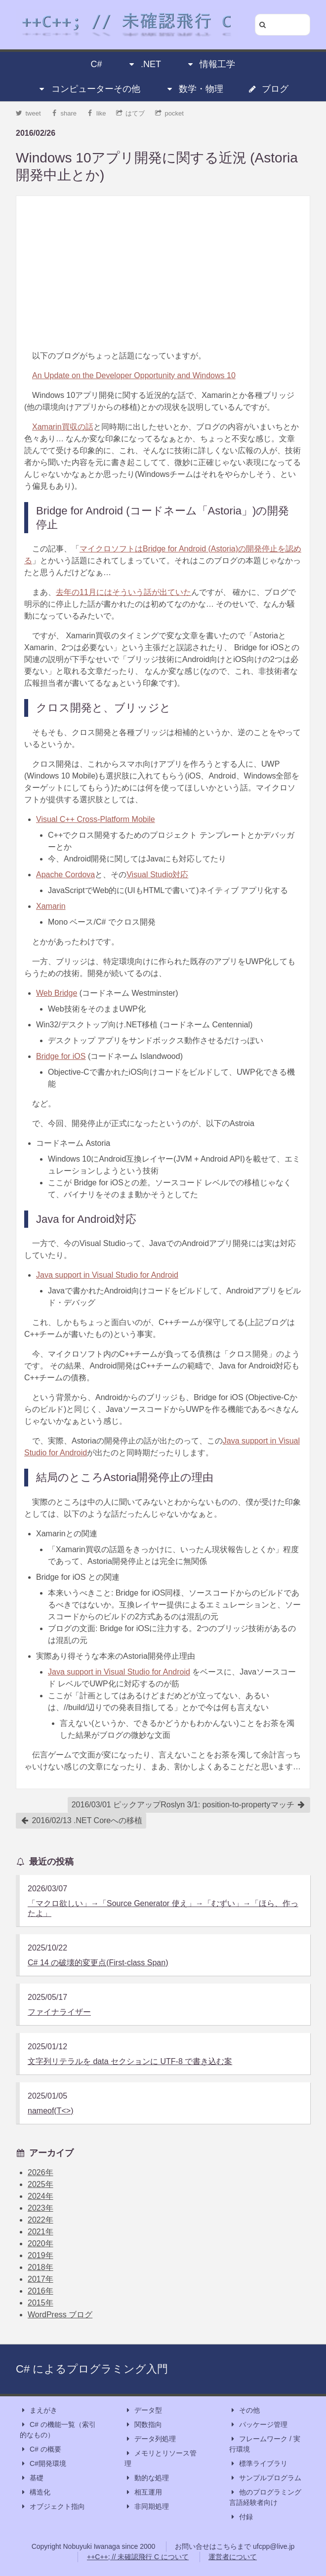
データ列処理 (150, 2439)
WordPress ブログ (60, 2314)
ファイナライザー (59, 2012)
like (96, 113)
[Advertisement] (163, 273)
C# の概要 (40, 2449)
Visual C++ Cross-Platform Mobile (95, 819)
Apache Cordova (65, 874)
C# (96, 64)
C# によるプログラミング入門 (92, 2369)
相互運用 (143, 2492)
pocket (169, 113)
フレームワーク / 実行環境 (264, 2443)
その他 (244, 2410)
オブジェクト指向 (52, 2506)
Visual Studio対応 (157, 874)
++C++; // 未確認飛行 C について (138, 2557)
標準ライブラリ (258, 2464)
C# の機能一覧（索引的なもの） (58, 2429)
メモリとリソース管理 (160, 2457)
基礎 (31, 2478)
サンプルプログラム (265, 2478)
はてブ (130, 113)
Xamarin (51, 906)
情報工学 (210, 64)
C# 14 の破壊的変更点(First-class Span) (98, 1962)
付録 (241, 2517)
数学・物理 (194, 89)
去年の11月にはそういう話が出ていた (123, 592)
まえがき (38, 2410)
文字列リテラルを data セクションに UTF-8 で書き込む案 (130, 2061)
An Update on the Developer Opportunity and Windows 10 (134, 375)
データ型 (143, 2410)
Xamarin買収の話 (62, 427)
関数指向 (143, 2425)
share (64, 113)
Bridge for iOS (60, 1056)
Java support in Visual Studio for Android (107, 1275)
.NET (144, 64)
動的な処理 (146, 2478)
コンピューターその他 (89, 89)
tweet (28, 113)
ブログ (268, 89)
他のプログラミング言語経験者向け (265, 2496)
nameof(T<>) (50, 2111)
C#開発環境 (43, 2464)
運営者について (232, 2557)
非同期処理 (146, 2506)
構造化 (35, 2492)
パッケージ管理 (258, 2425)
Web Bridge (56, 993)
